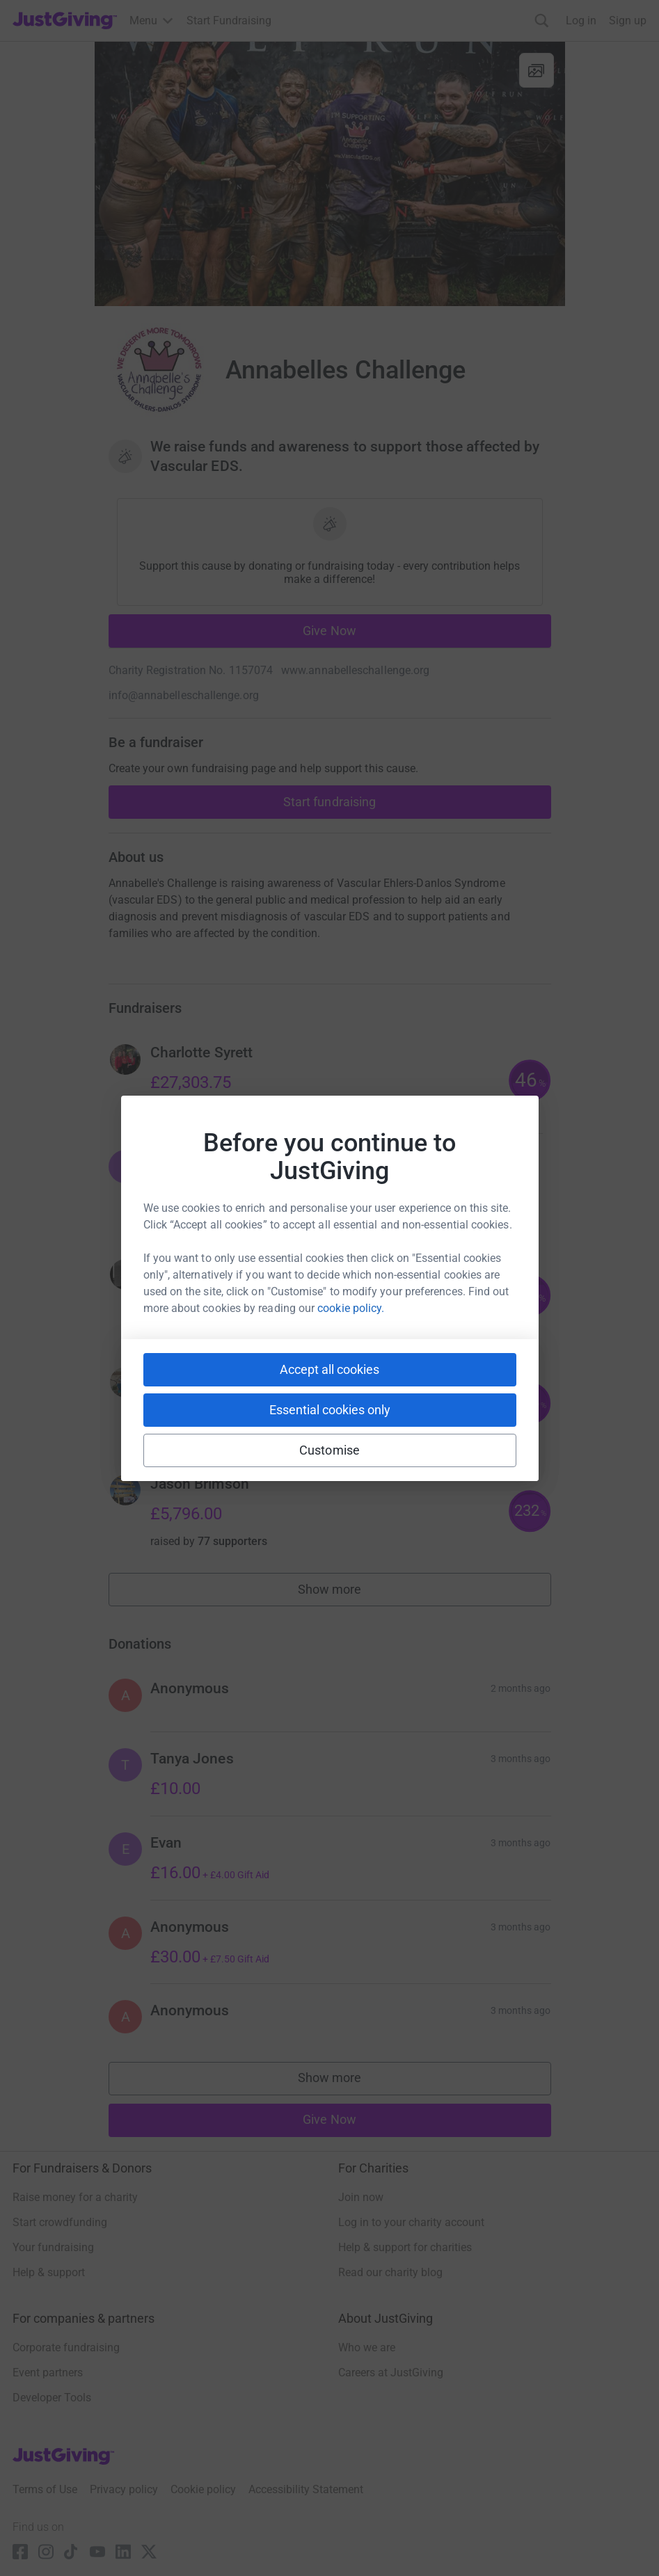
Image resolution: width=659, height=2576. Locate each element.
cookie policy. (350, 1308)
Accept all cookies (329, 1369)
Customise (329, 1450)
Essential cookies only (329, 1409)
